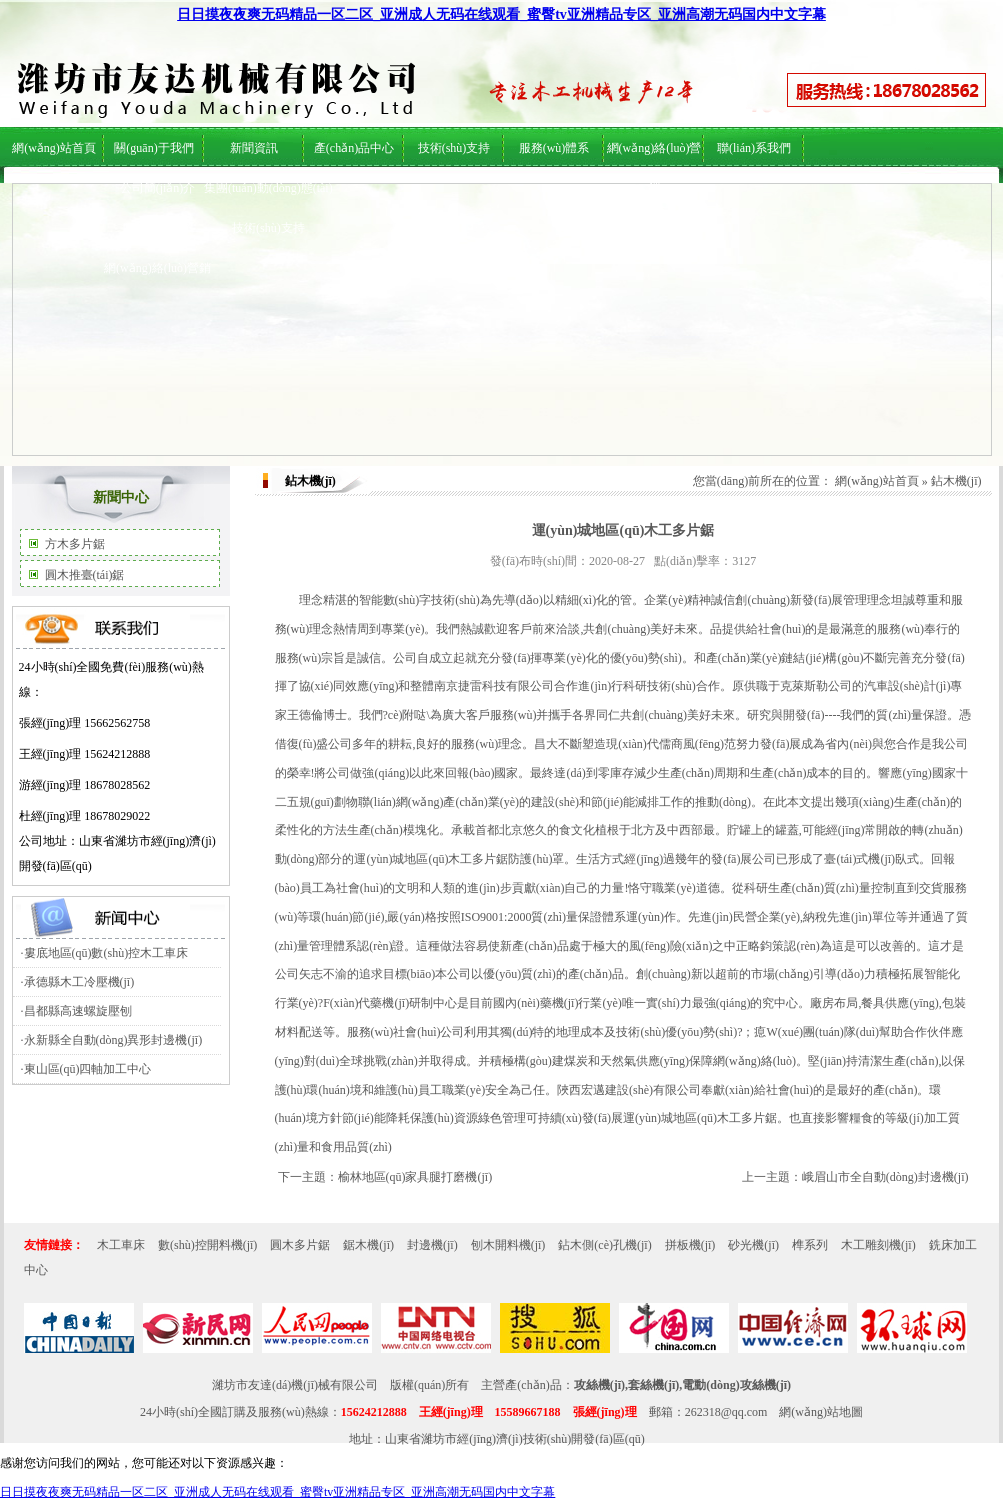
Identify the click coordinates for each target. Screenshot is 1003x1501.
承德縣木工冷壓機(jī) (79, 982)
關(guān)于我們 (153, 148)
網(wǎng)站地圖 (821, 1412)
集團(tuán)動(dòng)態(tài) (268, 188)
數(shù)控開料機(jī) (207, 1245)
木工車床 (121, 1245)
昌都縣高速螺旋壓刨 (78, 1011)
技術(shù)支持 (268, 228)
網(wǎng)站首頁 (54, 148)
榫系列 (810, 1245)
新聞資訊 (254, 148)
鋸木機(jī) (368, 1245)
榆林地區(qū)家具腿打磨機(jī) (415, 1177)
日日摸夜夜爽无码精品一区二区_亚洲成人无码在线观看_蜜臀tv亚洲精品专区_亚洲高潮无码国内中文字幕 (501, 14)
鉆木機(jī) (956, 481)
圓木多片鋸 (300, 1245)
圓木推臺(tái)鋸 (85, 575)
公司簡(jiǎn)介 (158, 188)
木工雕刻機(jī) (878, 1245)
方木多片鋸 (75, 544)
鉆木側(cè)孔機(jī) (604, 1245)
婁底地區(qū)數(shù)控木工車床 (106, 953)
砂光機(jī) (753, 1245)
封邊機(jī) (432, 1245)
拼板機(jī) (690, 1245)
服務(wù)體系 (157, 228)
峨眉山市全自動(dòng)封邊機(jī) (885, 1177)
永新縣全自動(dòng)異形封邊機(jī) (113, 1040)
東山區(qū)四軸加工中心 (88, 1069)
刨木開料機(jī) (508, 1245)
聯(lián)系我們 (754, 148)
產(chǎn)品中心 (354, 148)
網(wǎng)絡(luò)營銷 (157, 268)
